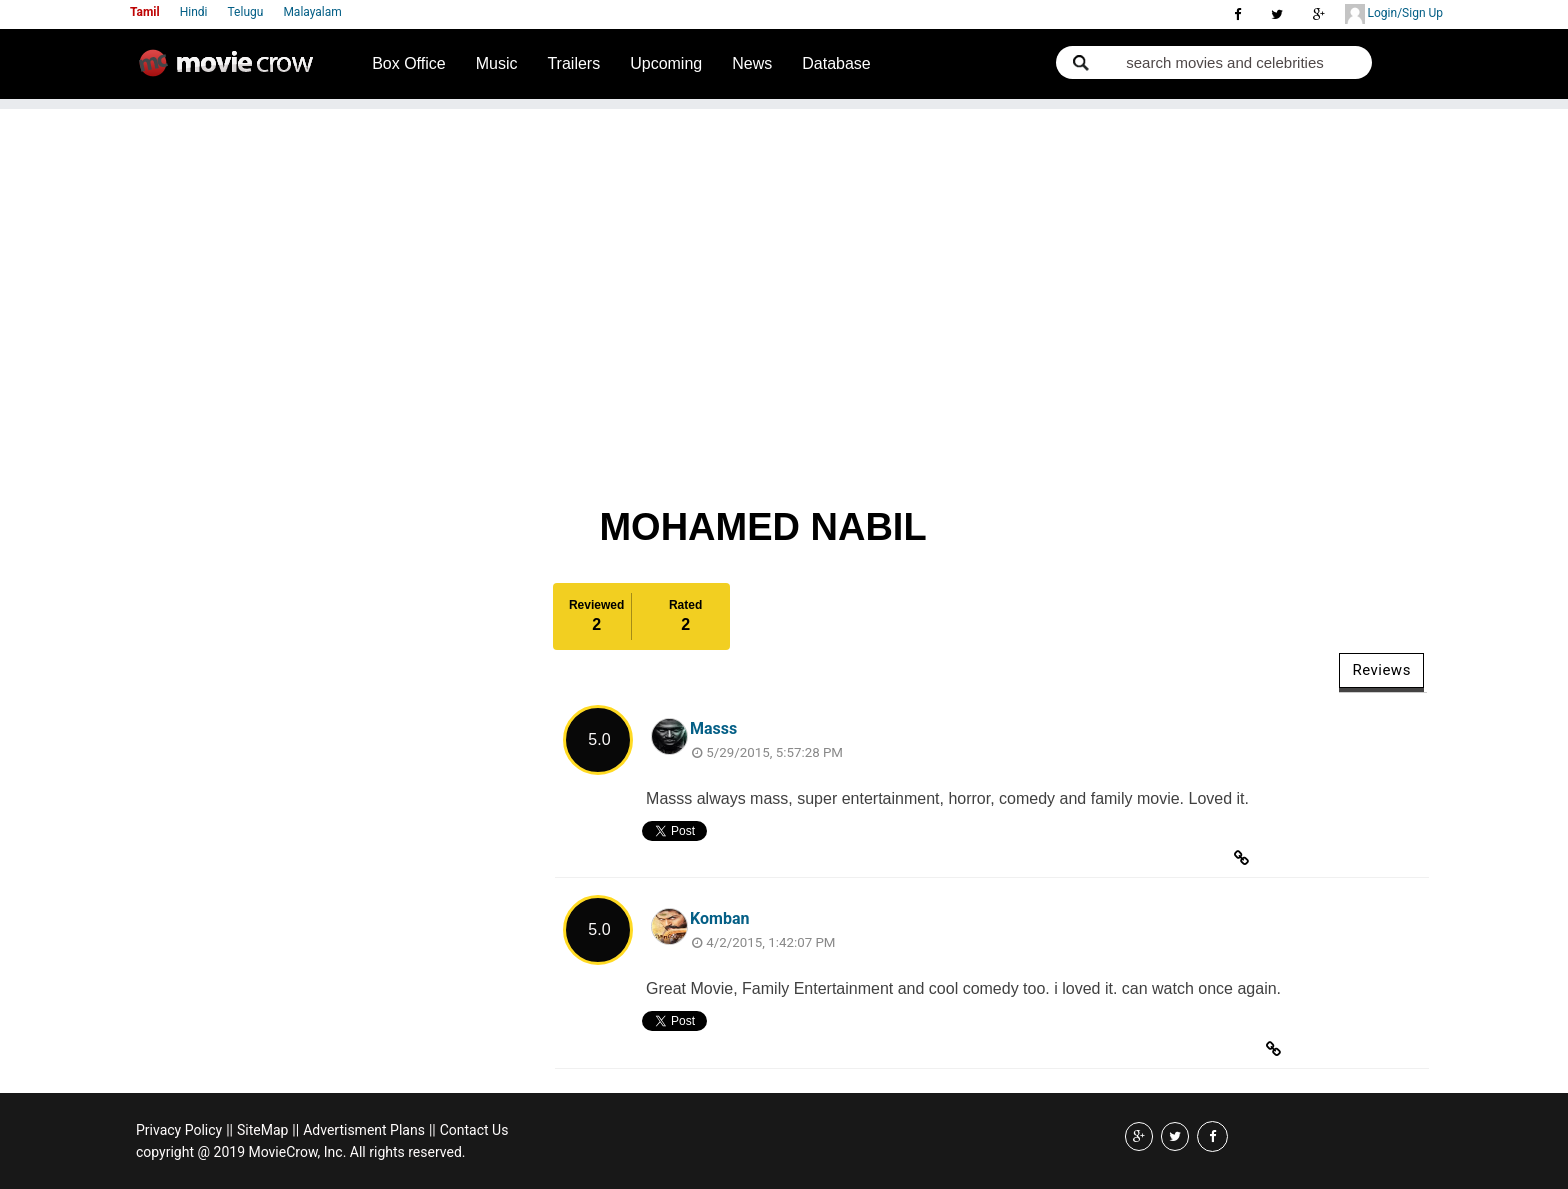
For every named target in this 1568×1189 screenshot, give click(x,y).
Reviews (1381, 670)
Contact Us (474, 1130)
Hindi (194, 12)
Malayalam (312, 12)
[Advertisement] (784, 249)
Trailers (573, 63)
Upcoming (666, 63)
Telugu (246, 12)
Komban (719, 918)
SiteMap (262, 1130)
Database (836, 63)
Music (497, 63)
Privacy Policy (179, 1130)
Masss (713, 728)
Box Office (409, 63)
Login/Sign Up (1394, 14)
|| (229, 1130)
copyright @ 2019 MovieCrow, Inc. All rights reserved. (301, 1152)
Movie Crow (231, 71)
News (752, 63)
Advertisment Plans (364, 1130)
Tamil (145, 12)
